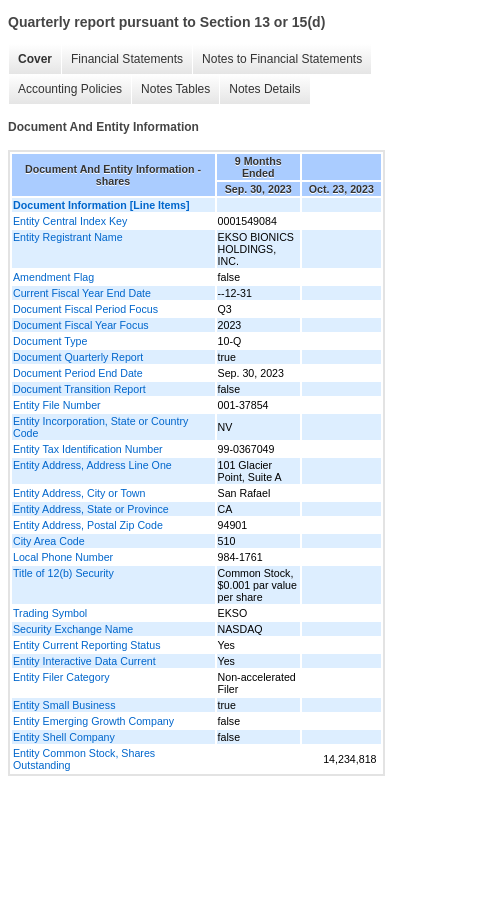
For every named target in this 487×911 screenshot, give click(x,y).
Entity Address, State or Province (91, 509)
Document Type (50, 341)
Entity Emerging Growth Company (93, 721)
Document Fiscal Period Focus (85, 309)
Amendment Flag (53, 277)
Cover (35, 59)
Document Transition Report (79, 389)
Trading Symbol (50, 613)
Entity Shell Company (64, 737)
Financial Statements (127, 59)
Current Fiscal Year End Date (82, 293)
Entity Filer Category (61, 677)
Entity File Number (57, 405)
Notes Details (264, 89)
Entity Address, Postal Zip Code (88, 525)
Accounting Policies (70, 89)
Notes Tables (175, 89)
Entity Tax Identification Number (88, 449)
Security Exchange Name (73, 629)
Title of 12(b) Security (63, 573)
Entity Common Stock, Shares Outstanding (84, 759)
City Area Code (49, 541)
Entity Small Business (64, 705)
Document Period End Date (78, 373)
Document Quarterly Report (78, 357)
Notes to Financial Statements (282, 59)
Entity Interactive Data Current (84, 661)
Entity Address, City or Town (79, 493)
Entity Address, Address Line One (92, 465)
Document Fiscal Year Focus (81, 325)
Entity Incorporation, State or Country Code (100, 427)
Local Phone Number (63, 557)
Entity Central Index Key (70, 221)
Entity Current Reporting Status (86, 645)
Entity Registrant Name (68, 237)
